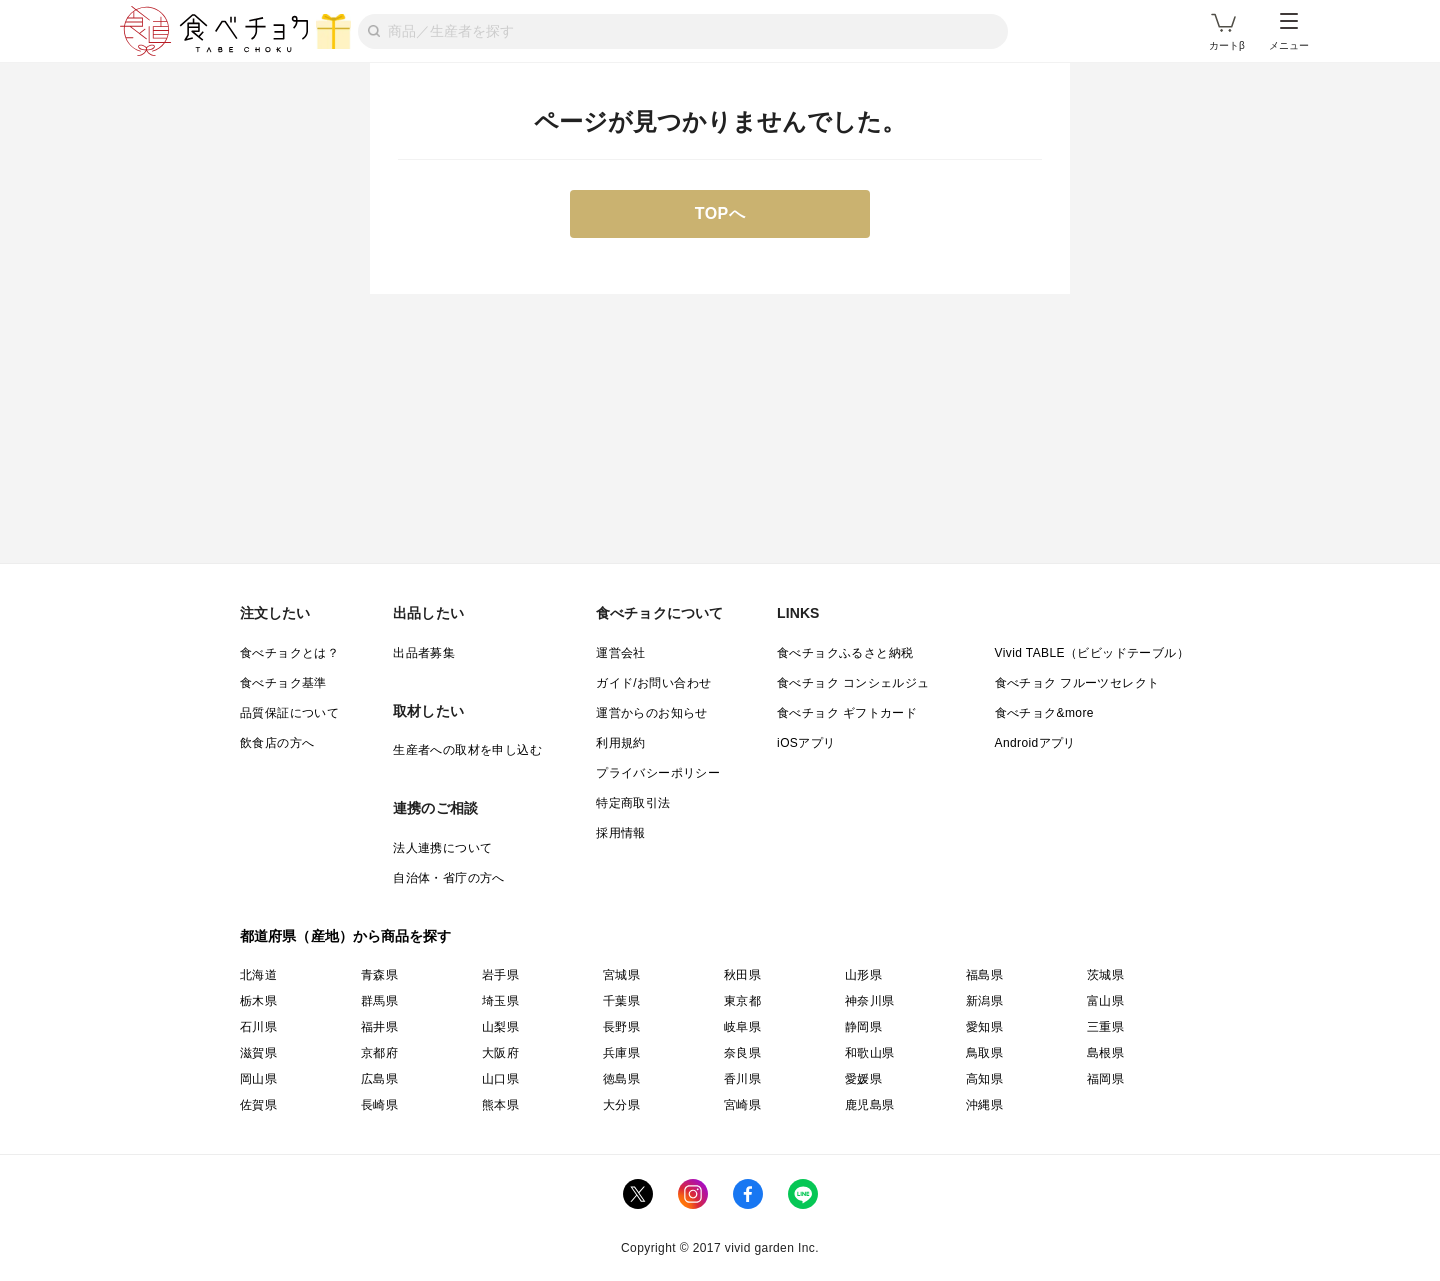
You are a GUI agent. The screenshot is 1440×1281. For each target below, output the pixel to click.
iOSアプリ (806, 743)
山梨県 (500, 1027)
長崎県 (379, 1105)
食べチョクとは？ (289, 653)
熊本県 (500, 1105)
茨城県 (1105, 975)
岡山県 (258, 1079)
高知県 (984, 1079)
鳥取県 (984, 1053)
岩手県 (500, 975)
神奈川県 (870, 1001)
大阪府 (500, 1053)
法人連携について (442, 848)
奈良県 (742, 1053)
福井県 (379, 1027)
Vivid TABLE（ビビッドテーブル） (1092, 653)
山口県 (500, 1079)
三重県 (1105, 1027)
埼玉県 (500, 1001)
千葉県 (621, 1001)
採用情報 (621, 833)
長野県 (621, 1027)
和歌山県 (870, 1053)
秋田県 (742, 975)
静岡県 (863, 1027)
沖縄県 (984, 1105)
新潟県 (984, 1001)
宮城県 (621, 975)
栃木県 (258, 1001)
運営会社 (621, 653)
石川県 (258, 1027)
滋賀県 (258, 1053)
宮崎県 (742, 1105)
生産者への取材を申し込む (467, 750)
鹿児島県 (870, 1105)
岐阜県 (742, 1027)
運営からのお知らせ (652, 713)
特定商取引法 (633, 803)
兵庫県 (621, 1053)
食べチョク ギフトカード (847, 713)
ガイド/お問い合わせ (653, 683)
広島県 (379, 1079)
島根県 (1105, 1053)
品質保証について (289, 713)
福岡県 (1105, 1079)
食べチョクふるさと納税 (845, 653)
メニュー (1289, 32)
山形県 (863, 975)
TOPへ (720, 213)
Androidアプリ (1035, 743)
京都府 (379, 1053)
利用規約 (621, 743)
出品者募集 (424, 653)
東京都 (742, 1001)
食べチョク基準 (283, 683)
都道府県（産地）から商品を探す (346, 936)
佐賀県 (258, 1105)
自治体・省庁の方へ (449, 878)
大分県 (621, 1105)
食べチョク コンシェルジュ (853, 683)
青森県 (379, 975)
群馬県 (379, 1001)
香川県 (742, 1079)
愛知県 (984, 1027)
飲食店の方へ (277, 743)
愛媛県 (863, 1079)
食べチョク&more (1044, 713)
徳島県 (621, 1079)
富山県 (1105, 1001)
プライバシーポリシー (658, 773)
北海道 (258, 975)
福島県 (984, 975)
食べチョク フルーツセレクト (1077, 683)
